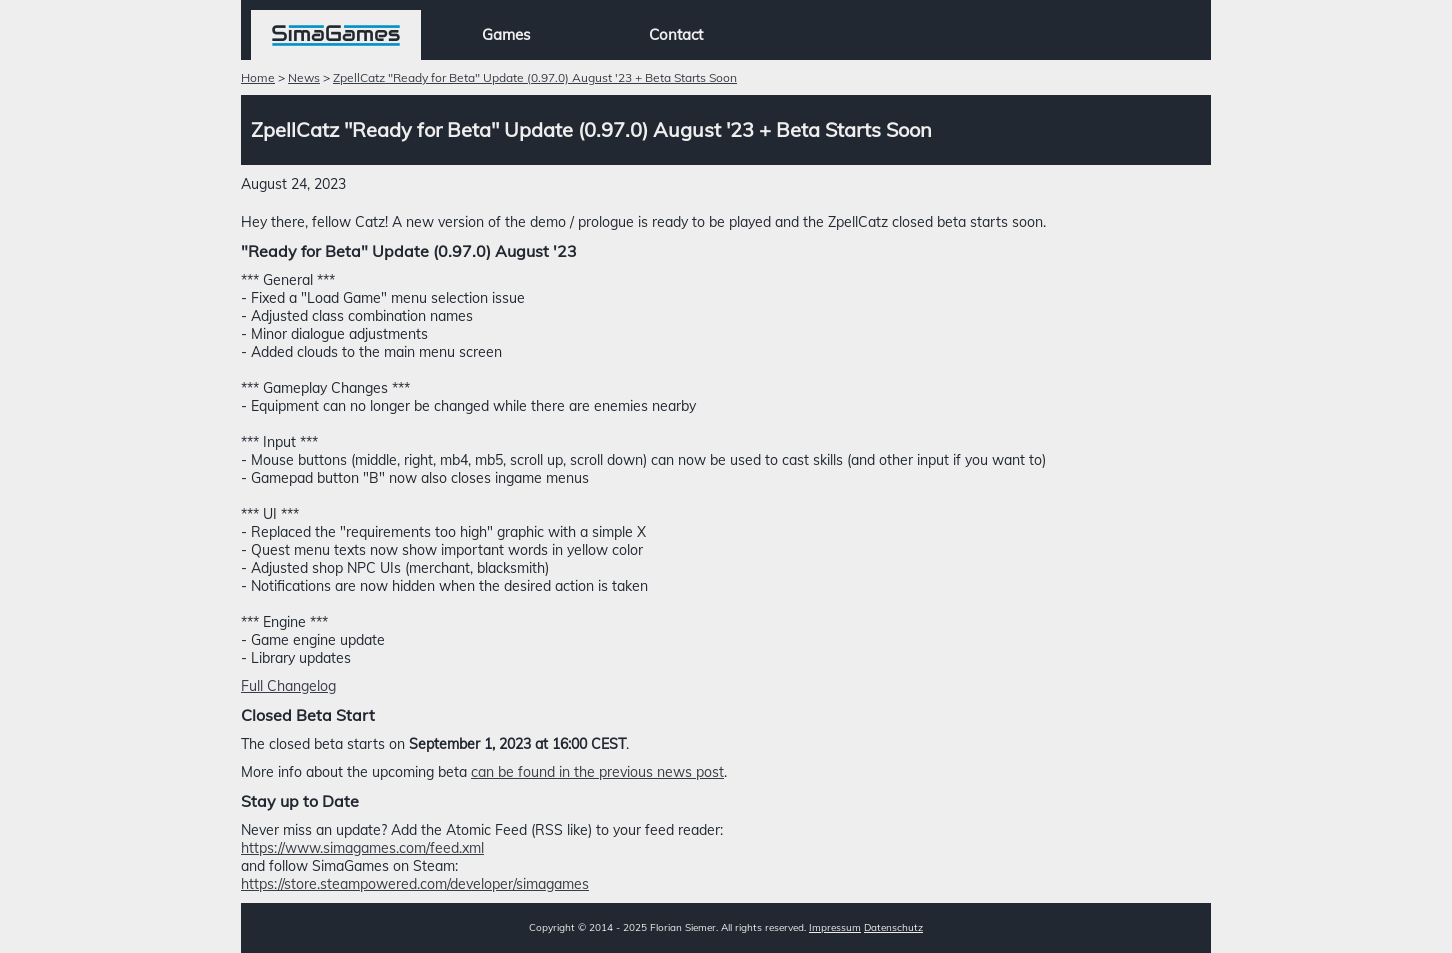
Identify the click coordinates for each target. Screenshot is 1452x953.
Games (506, 34)
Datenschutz (893, 927)
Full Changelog (288, 686)
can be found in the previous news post (597, 772)
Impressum (835, 927)
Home (258, 77)
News (304, 77)
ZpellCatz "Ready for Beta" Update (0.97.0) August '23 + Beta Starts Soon (535, 77)
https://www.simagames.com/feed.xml (362, 848)
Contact (676, 34)
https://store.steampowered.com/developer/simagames (415, 884)
